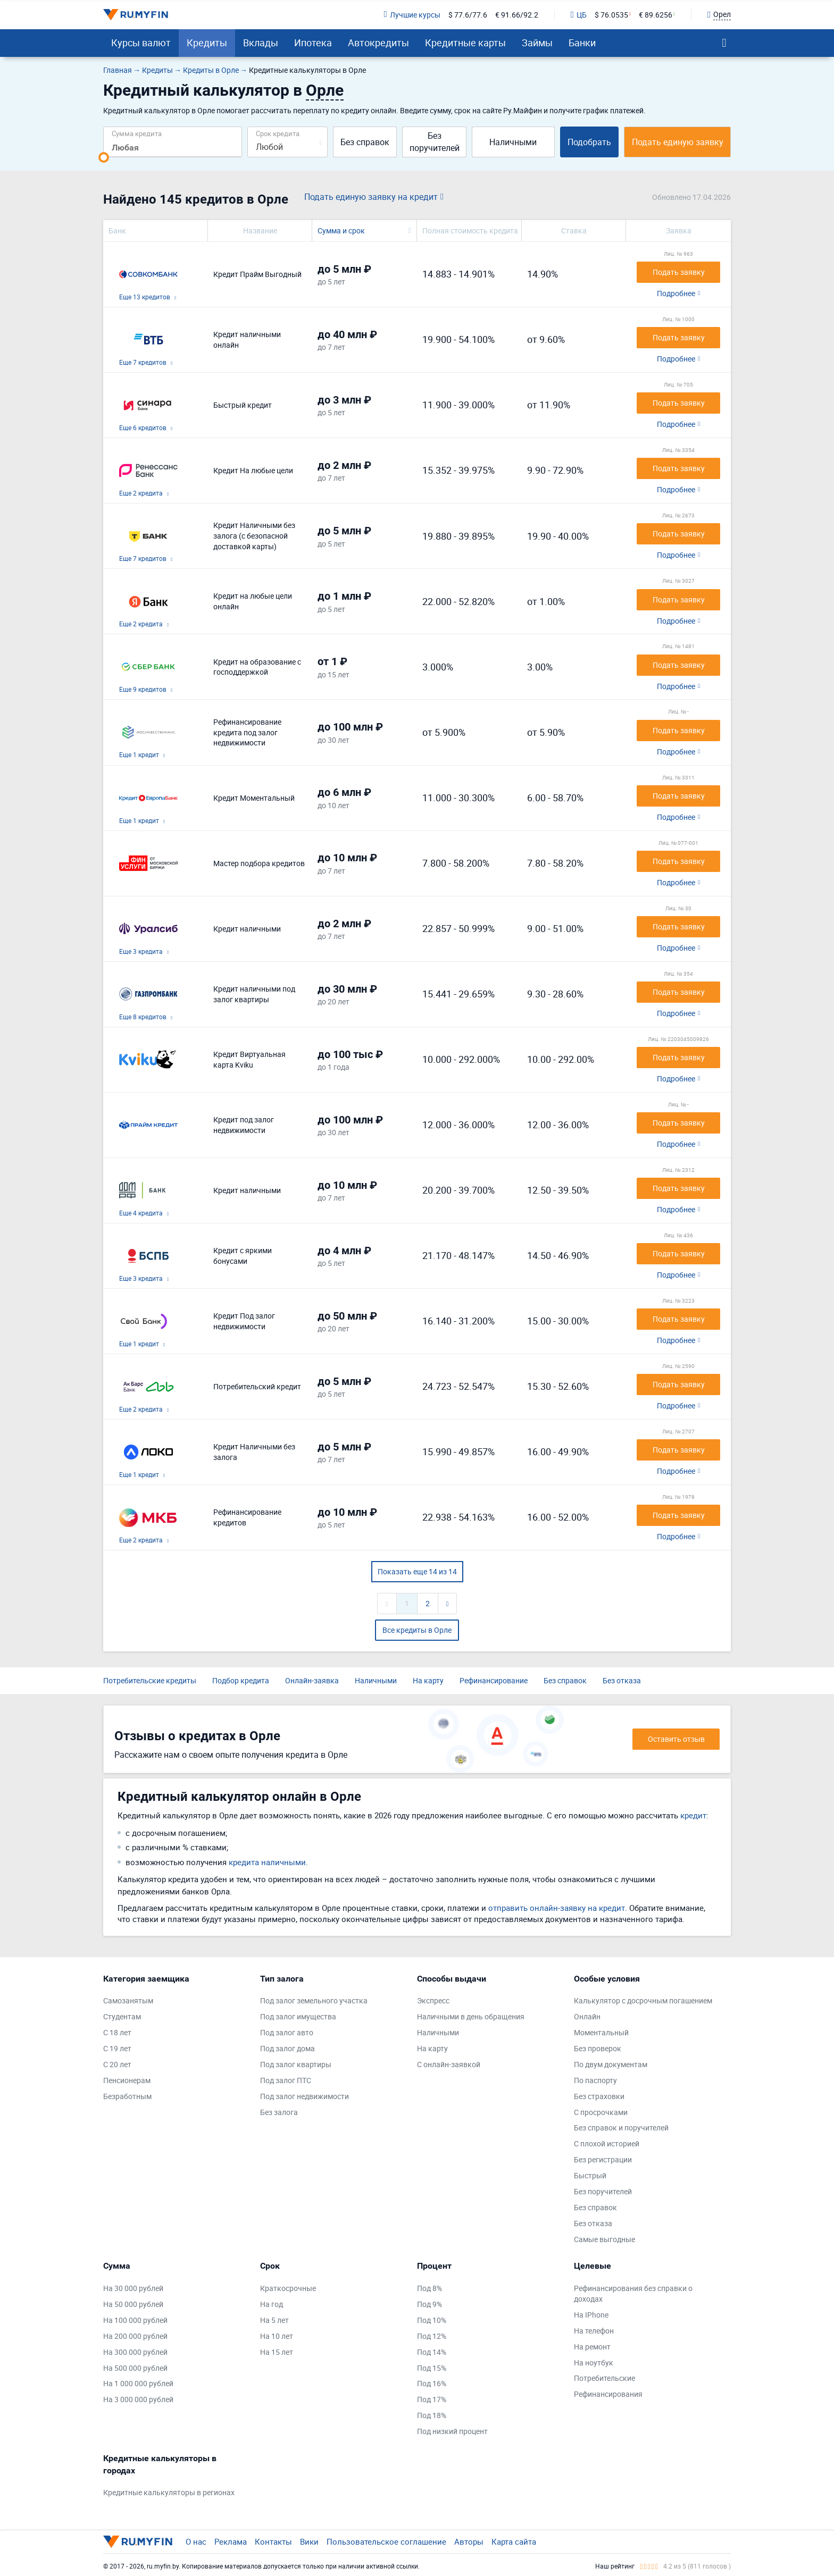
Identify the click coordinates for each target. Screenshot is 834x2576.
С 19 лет (117, 2048)
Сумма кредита (137, 133)
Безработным (127, 2096)
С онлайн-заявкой (448, 2064)
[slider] (103, 157)
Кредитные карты (465, 42)
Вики (309, 2541)
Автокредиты (378, 42)
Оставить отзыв (676, 1739)
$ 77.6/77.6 (467, 15)
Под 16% (431, 2383)
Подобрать (589, 142)
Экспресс (433, 2000)
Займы (537, 42)
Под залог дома (287, 2048)
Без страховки (599, 2096)
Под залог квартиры (295, 2064)
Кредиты (207, 42)
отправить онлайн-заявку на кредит (556, 1907)
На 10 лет (276, 2336)
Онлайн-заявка (312, 1680)
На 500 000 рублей (135, 2368)
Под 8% (429, 2288)
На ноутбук (593, 2362)
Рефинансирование (494, 1680)
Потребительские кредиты (149, 1680)
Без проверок (597, 2048)
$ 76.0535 (611, 15)
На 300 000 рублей (135, 2352)
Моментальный (601, 2032)
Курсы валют (141, 42)
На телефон (594, 2331)
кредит (693, 1815)
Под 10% (431, 2320)
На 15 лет (276, 2352)
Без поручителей (435, 142)
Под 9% (429, 2304)
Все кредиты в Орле (417, 1630)
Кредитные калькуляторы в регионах (169, 2492)
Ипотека (313, 42)
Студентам (122, 2016)
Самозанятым (128, 2000)
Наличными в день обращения (470, 2016)
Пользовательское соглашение (386, 2541)
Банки (582, 42)
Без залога (279, 2112)
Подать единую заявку (677, 142)
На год (271, 2304)
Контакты (273, 2541)
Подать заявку (679, 272)
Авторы (468, 2541)
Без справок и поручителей (621, 2127)
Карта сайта (513, 2541)
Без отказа (622, 1680)
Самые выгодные (604, 2239)
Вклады (260, 42)
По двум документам (610, 2064)
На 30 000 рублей (133, 2288)
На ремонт (592, 2347)
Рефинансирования (608, 2394)
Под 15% (431, 2368)
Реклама (230, 2541)
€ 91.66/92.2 (516, 15)
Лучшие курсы (411, 15)
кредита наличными (267, 1862)
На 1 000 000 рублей (138, 2383)
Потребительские (604, 2378)
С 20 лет (117, 2064)
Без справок (364, 142)
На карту (428, 1680)
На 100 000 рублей (135, 2320)
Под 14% (431, 2352)
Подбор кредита (240, 1680)
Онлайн (587, 2016)
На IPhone (591, 2315)
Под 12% (431, 2336)
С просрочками (601, 2112)
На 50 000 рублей (133, 2304)
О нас (196, 2541)
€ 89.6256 (655, 15)
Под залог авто (286, 2032)
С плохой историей (606, 2143)
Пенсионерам (127, 2080)
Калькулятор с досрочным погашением (643, 2000)
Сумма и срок (341, 230)
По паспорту (595, 2080)
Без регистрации (603, 2159)
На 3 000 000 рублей (138, 2399)
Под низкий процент (452, 2431)
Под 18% (431, 2415)
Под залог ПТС (285, 2080)
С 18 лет (117, 2032)
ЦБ (579, 15)
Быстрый (590, 2175)
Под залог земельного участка (314, 2000)
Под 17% (431, 2399)
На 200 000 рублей (135, 2336)
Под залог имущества (298, 2016)
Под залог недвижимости (304, 2096)
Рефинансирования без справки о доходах (633, 2293)
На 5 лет (274, 2320)
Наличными (513, 142)
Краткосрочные (288, 2288)
